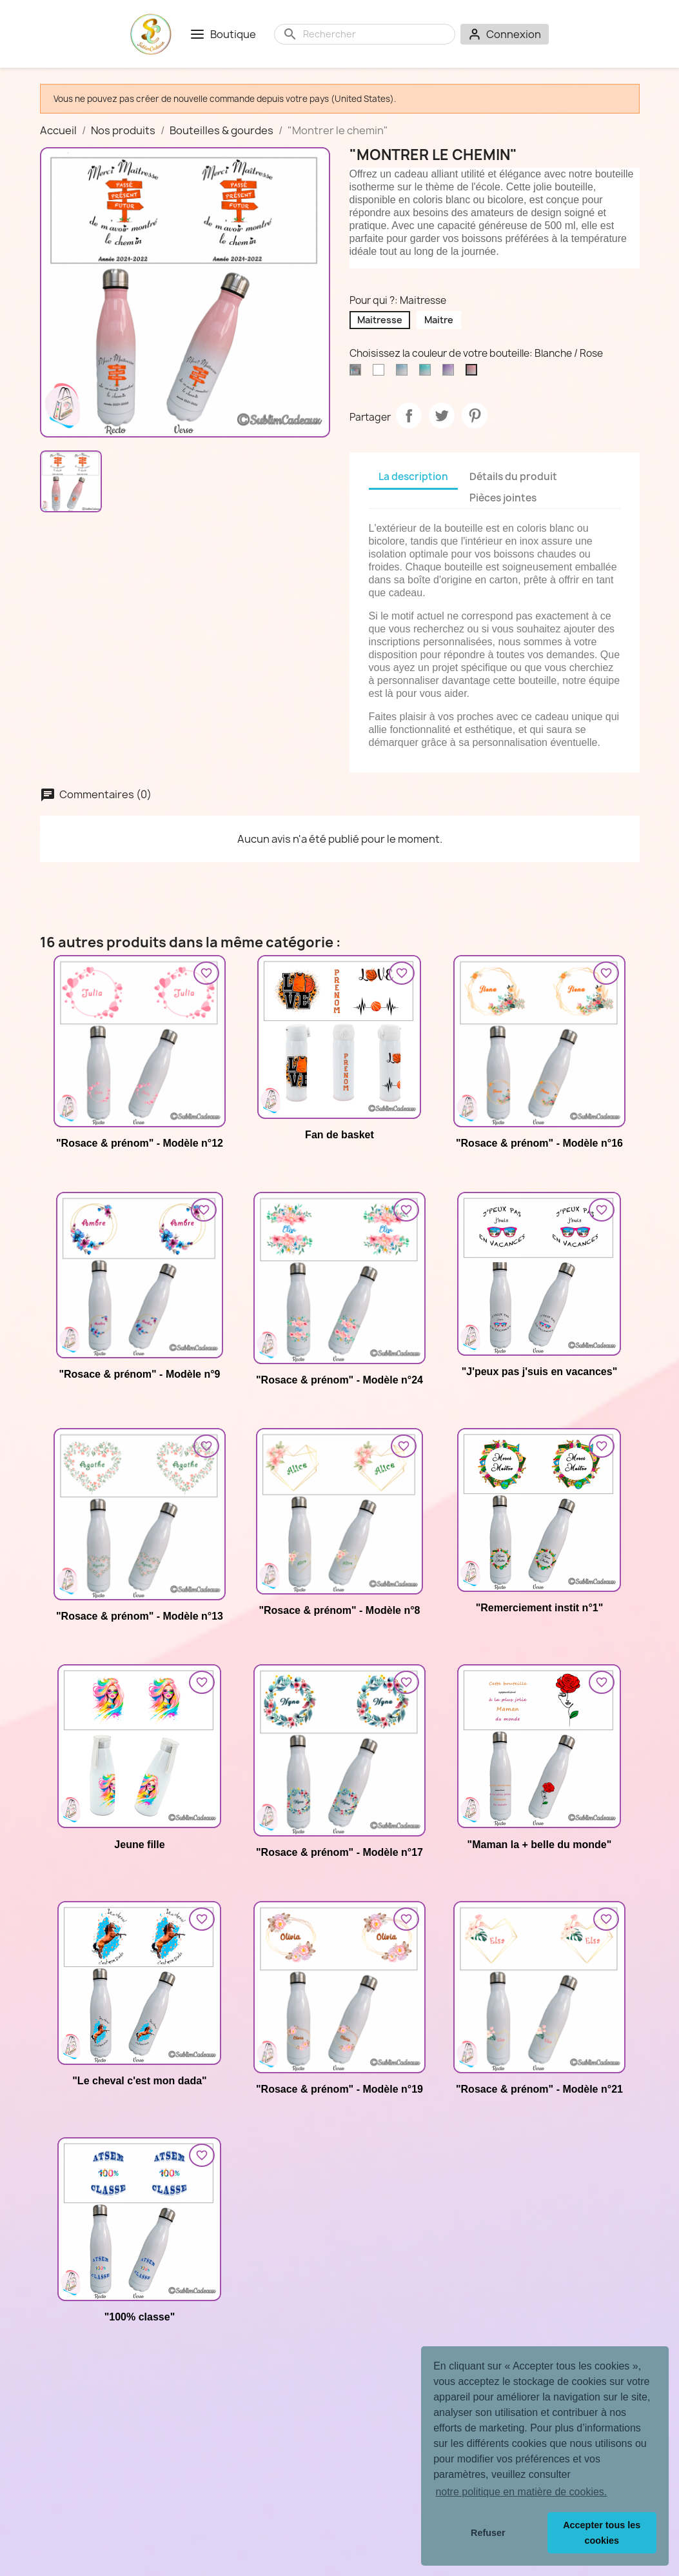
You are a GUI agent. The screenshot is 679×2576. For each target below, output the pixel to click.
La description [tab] (413, 476)
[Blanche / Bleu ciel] (404, 373)
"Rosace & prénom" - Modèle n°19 (339, 2089)
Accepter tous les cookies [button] (601, 2533)
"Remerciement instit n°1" (540, 1607)
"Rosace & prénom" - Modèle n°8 (339, 1610)
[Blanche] (381, 373)
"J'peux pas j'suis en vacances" (540, 1371)
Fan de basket (339, 1134)
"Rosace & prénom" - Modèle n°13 (139, 1616)
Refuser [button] (488, 2533)
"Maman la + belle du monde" (539, 1844)
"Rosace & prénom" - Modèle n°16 (539, 1143)
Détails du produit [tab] (513, 476)
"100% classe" (139, 2316)
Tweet (442, 415)
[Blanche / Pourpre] (450, 373)
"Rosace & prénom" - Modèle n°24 (339, 1379)
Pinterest (474, 415)
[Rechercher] (375, 34)
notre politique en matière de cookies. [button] (521, 2491)
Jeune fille (139, 1844)
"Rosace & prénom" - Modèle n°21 (539, 2089)
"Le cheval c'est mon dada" (139, 2080)
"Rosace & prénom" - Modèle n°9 (139, 1374)
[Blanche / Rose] (474, 373)
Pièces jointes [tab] (502, 498)
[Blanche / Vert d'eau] (427, 373)
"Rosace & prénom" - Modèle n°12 (139, 1143)
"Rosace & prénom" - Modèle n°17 (339, 1852)
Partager (409, 415)
